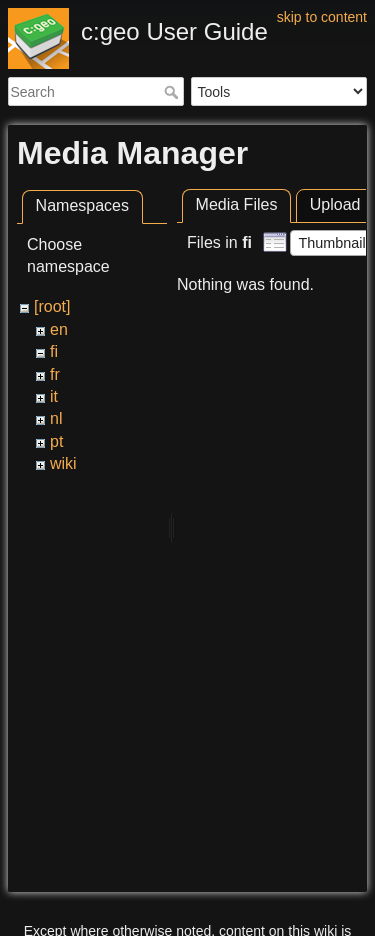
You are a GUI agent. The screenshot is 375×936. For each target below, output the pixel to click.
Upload (335, 204)
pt (56, 441)
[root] (52, 306)
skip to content (322, 17)
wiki (63, 463)
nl (56, 418)
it (54, 396)
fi (54, 351)
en (59, 329)
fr (55, 374)
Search (173, 92)
